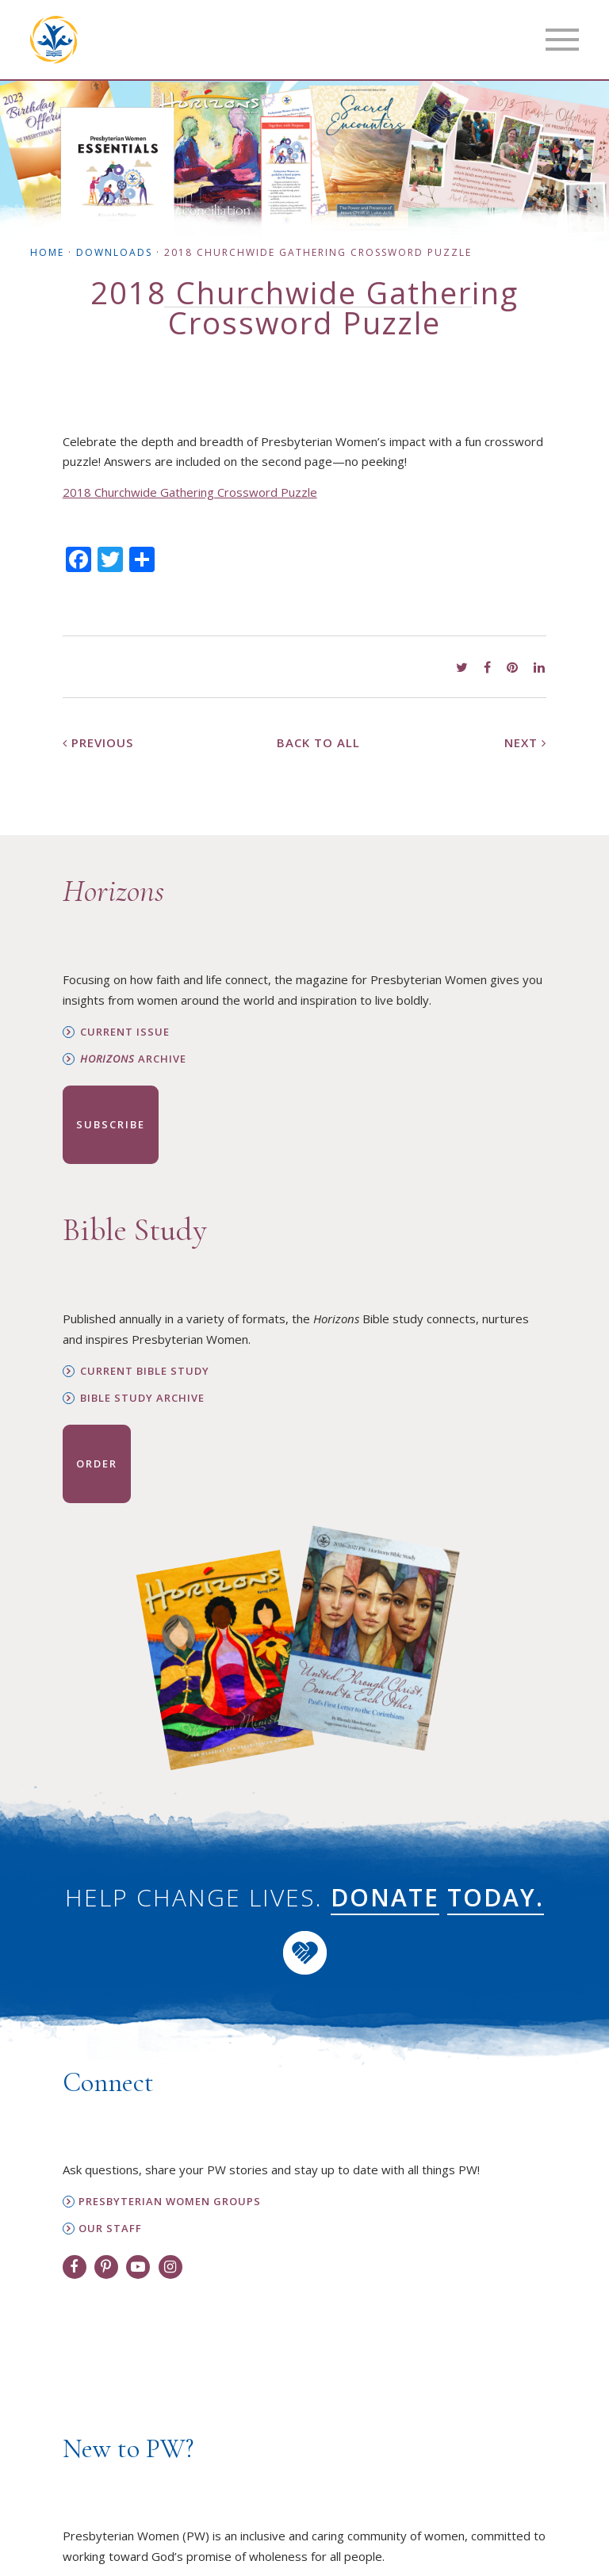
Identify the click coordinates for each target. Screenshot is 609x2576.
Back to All (318, 742)
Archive (133, 1059)
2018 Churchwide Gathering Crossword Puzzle (190, 492)
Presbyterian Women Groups (170, 2201)
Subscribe (110, 1124)
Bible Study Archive (142, 1398)
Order (96, 1463)
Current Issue (125, 1032)
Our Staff (110, 2228)
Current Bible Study (144, 1371)
